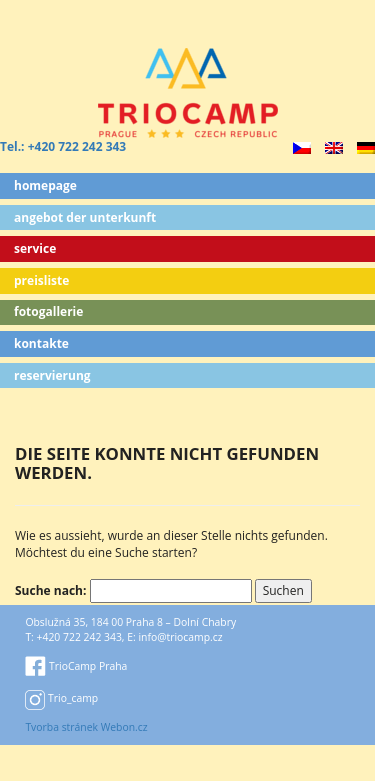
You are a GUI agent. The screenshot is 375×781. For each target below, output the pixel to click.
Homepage (45, 185)
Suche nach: (50, 590)
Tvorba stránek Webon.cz (86, 727)
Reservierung (52, 375)
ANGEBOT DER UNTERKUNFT (85, 217)
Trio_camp (61, 698)
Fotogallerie (48, 311)
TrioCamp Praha (76, 666)
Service (35, 248)
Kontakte (41, 343)
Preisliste (41, 280)
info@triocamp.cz (180, 637)
